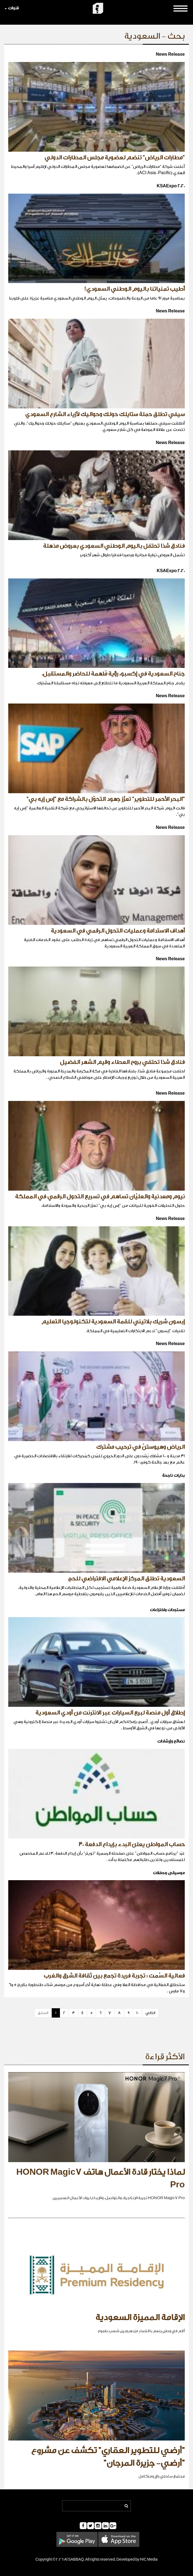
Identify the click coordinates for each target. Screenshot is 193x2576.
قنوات (12, 8)
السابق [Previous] (43, 2013)
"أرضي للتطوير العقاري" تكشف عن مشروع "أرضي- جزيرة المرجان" (108, 2457)
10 (137, 2013)
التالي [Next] (150, 2013)
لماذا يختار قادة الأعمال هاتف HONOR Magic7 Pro (100, 2179)
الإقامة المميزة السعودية (140, 2317)
